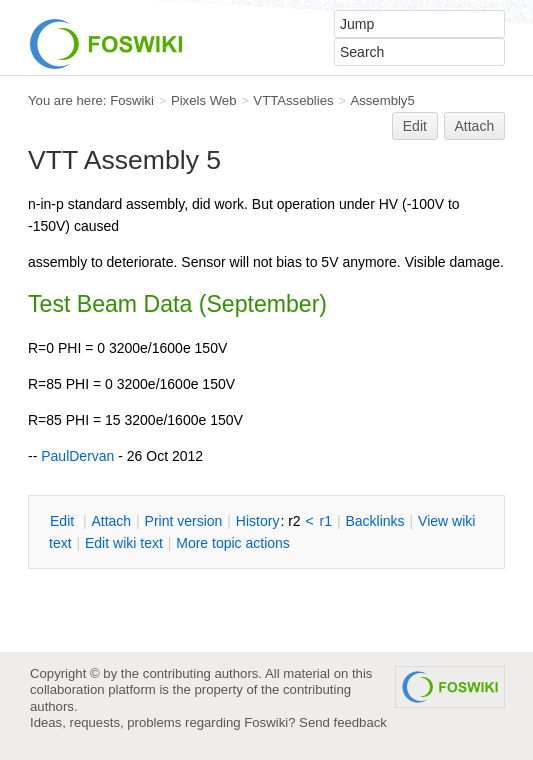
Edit (415, 126)
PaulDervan (77, 456)
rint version (184, 521)
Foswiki (132, 100)
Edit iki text (124, 543)
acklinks (374, 521)
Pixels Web (204, 100)
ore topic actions (233, 543)
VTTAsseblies (293, 100)
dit (64, 521)
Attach (475, 126)
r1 (326, 521)
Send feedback (343, 722)
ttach (111, 521)
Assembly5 (382, 100)
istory (258, 521)
